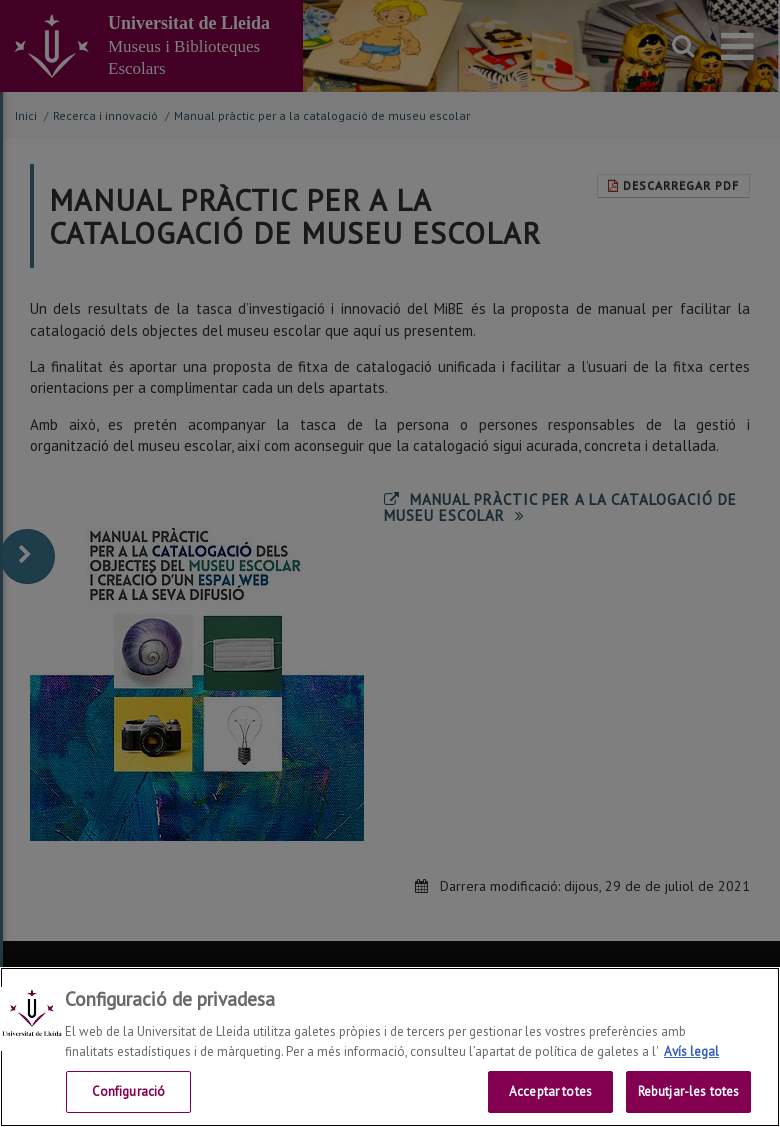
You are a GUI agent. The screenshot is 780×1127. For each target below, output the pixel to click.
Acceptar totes (550, 1091)
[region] (390, 1047)
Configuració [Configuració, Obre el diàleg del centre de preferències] (129, 1091)
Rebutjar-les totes (688, 1091)
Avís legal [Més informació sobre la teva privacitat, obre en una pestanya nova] (691, 1051)
